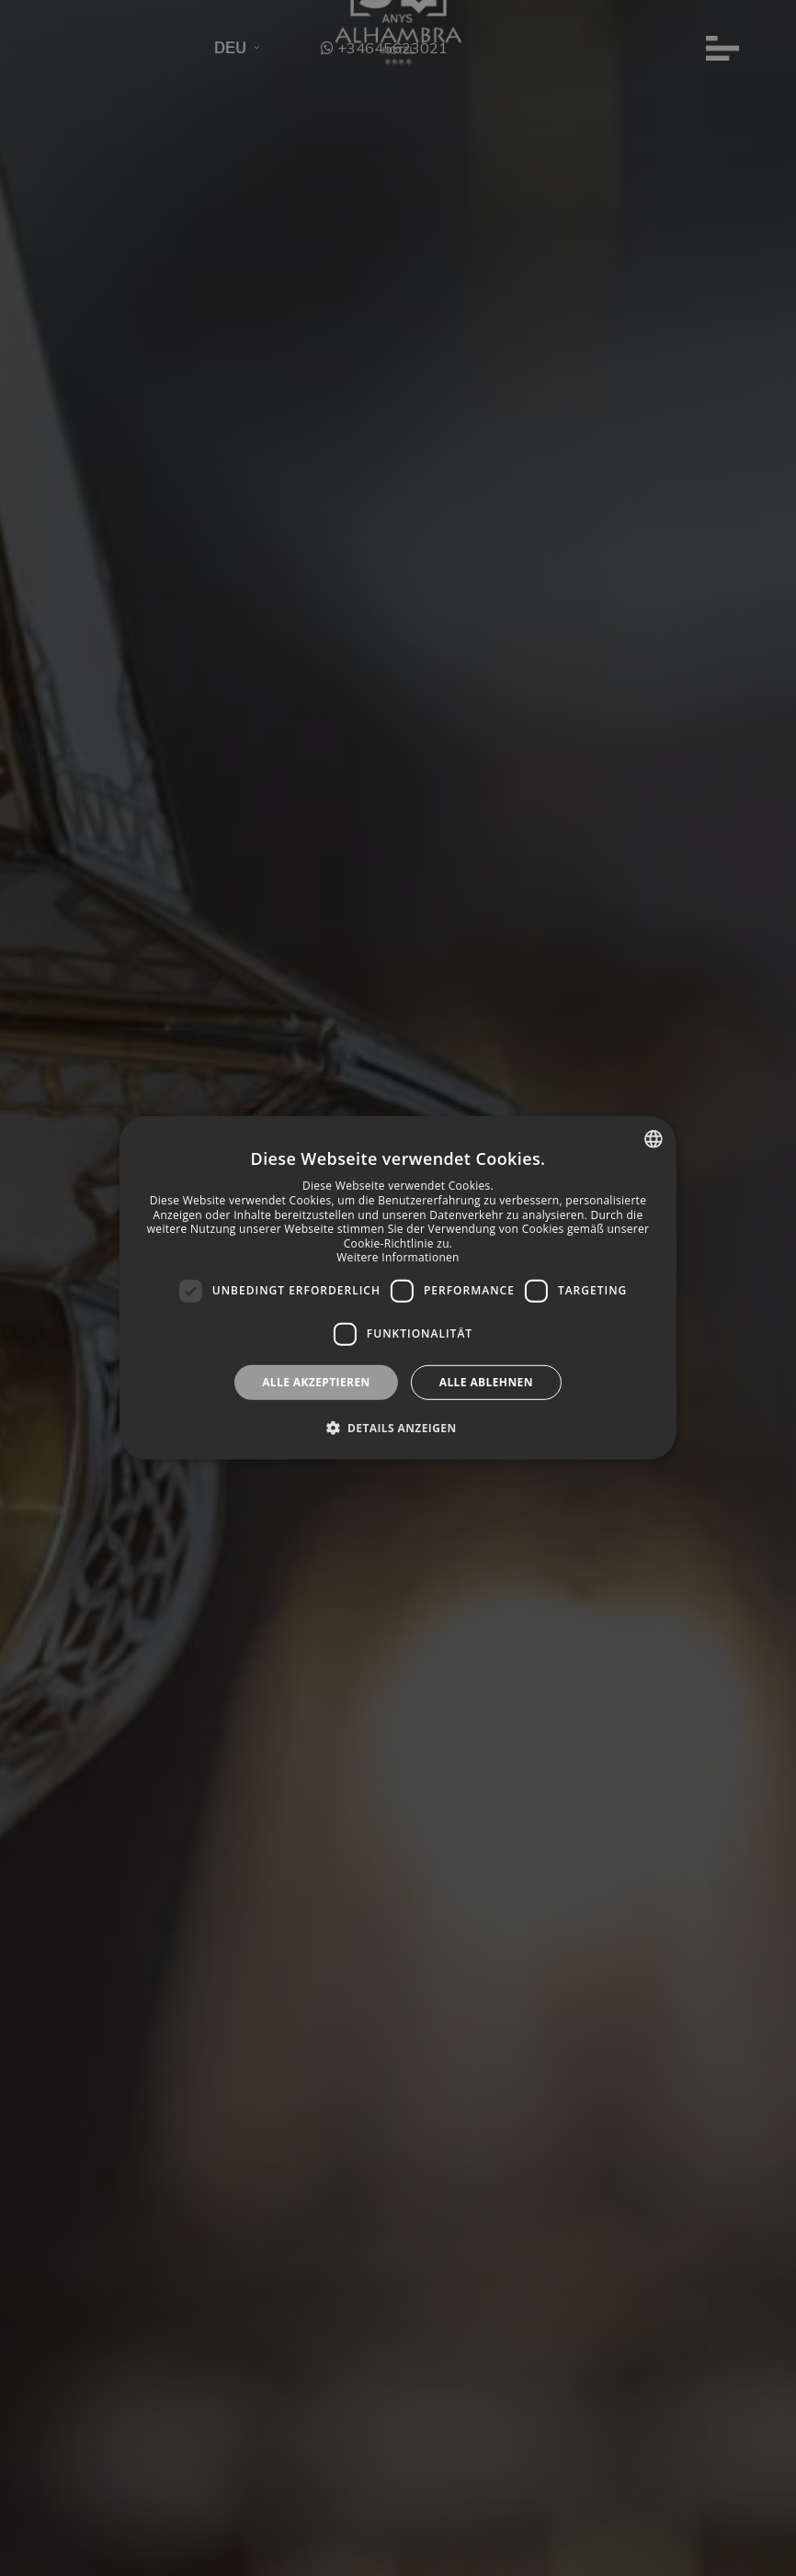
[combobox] (653, 1139)
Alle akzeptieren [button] (316, 1382)
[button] (397, 1427)
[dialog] (398, 1288)
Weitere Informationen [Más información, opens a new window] (398, 1257)
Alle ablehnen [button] (486, 1382)
